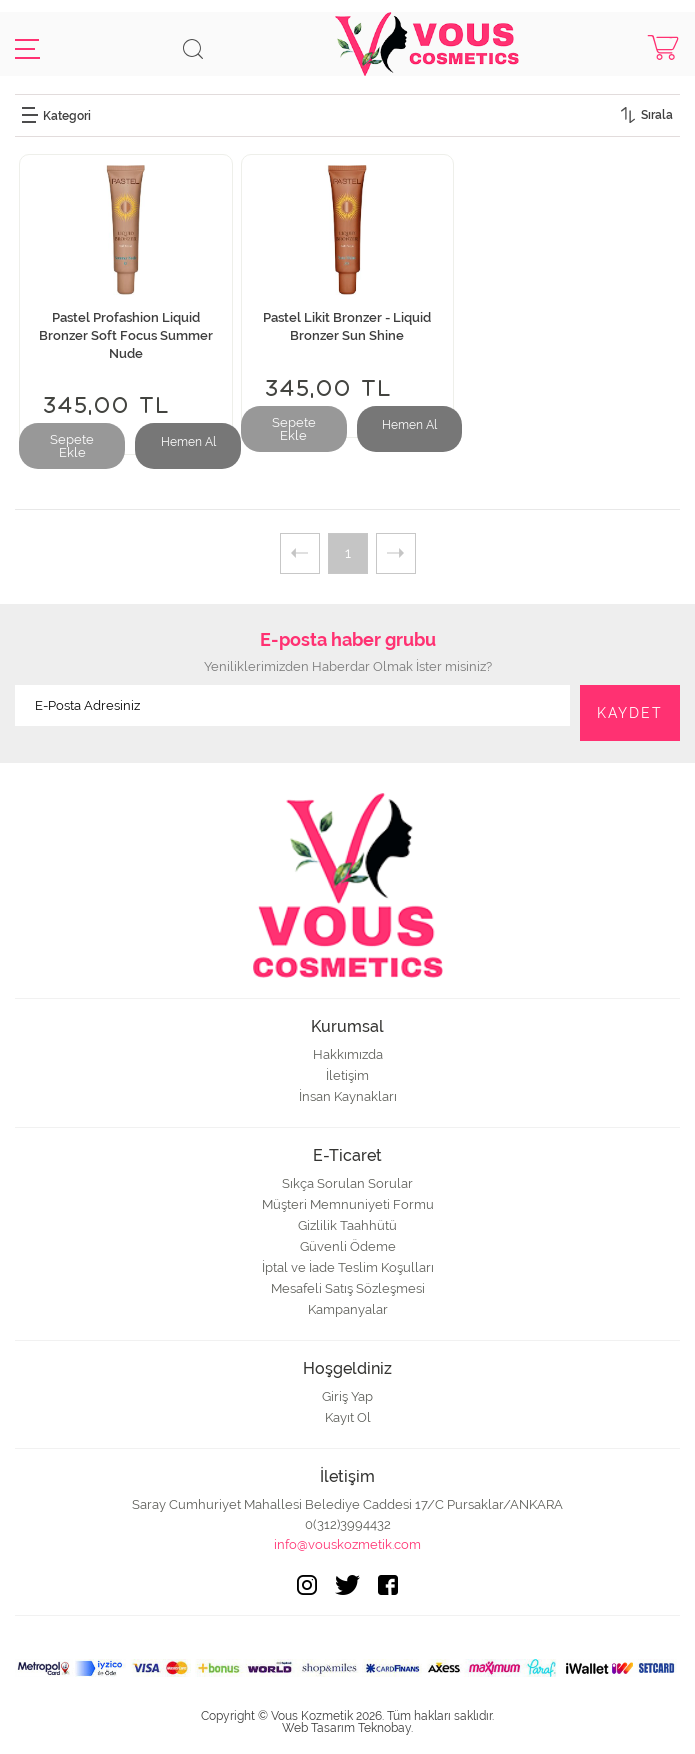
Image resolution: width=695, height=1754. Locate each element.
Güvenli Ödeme (348, 1246)
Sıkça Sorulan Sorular (347, 1183)
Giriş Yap (347, 1396)
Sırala (657, 115)
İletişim (347, 1075)
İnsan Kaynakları (348, 1096)
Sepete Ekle (72, 446)
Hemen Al (188, 442)
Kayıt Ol (348, 1417)
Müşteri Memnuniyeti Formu (348, 1204)
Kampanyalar (348, 1309)
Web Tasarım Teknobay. (347, 1728)
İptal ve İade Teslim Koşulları (348, 1267)
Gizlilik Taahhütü (347, 1225)
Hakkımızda (348, 1054)
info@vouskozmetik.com (347, 1544)
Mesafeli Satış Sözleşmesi (348, 1288)
